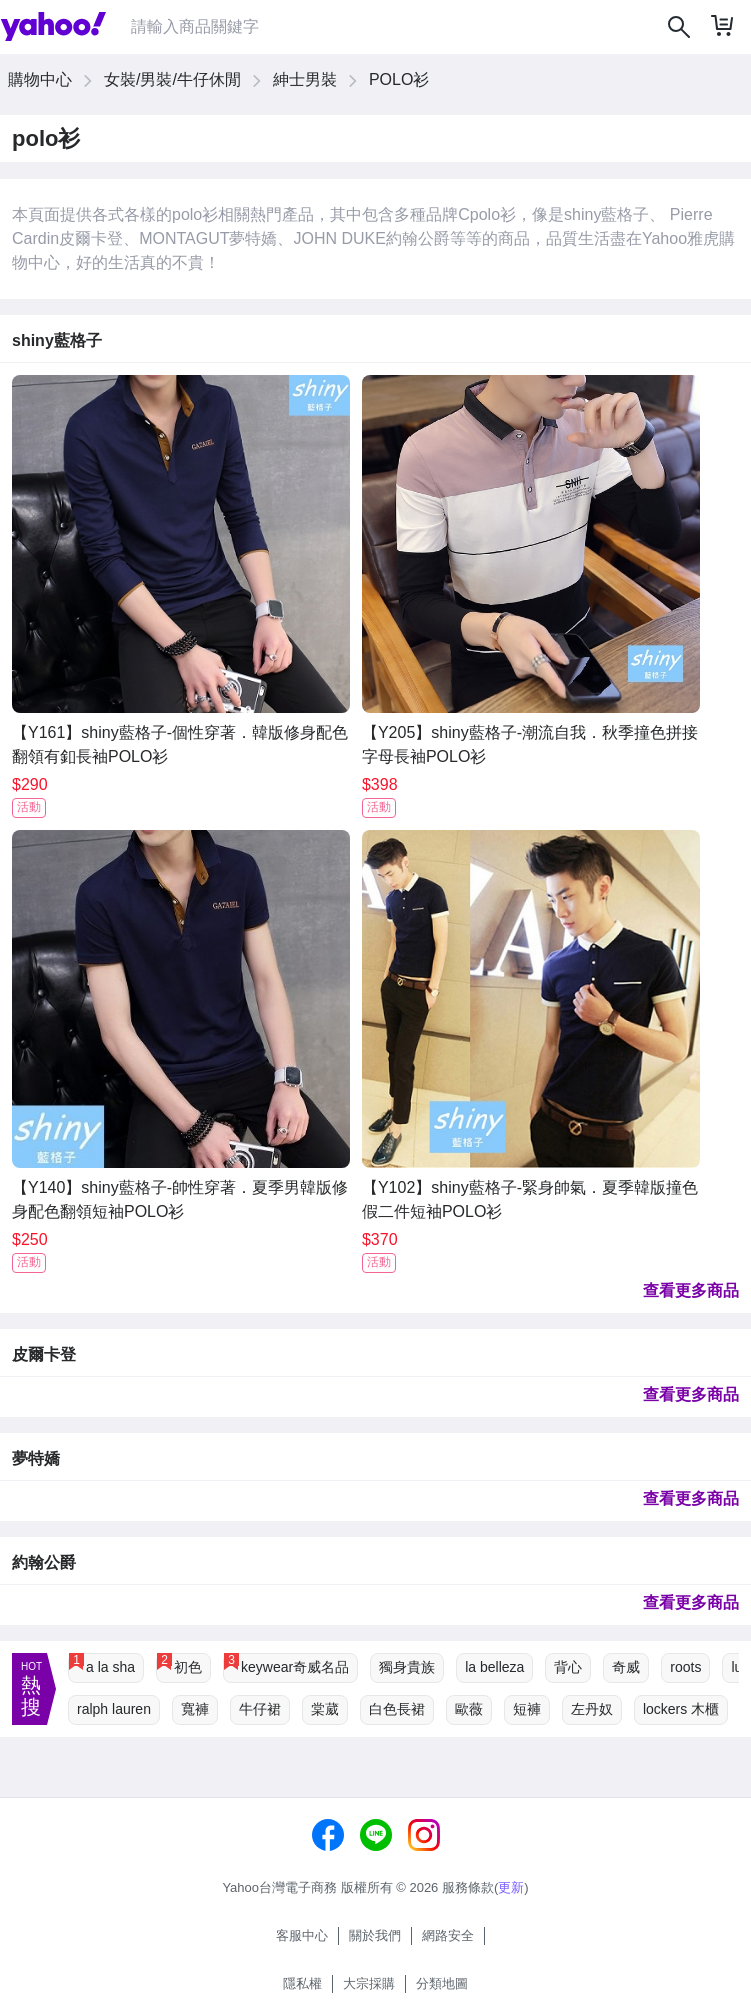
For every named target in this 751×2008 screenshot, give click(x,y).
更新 (511, 1887)
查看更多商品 (691, 1290)
